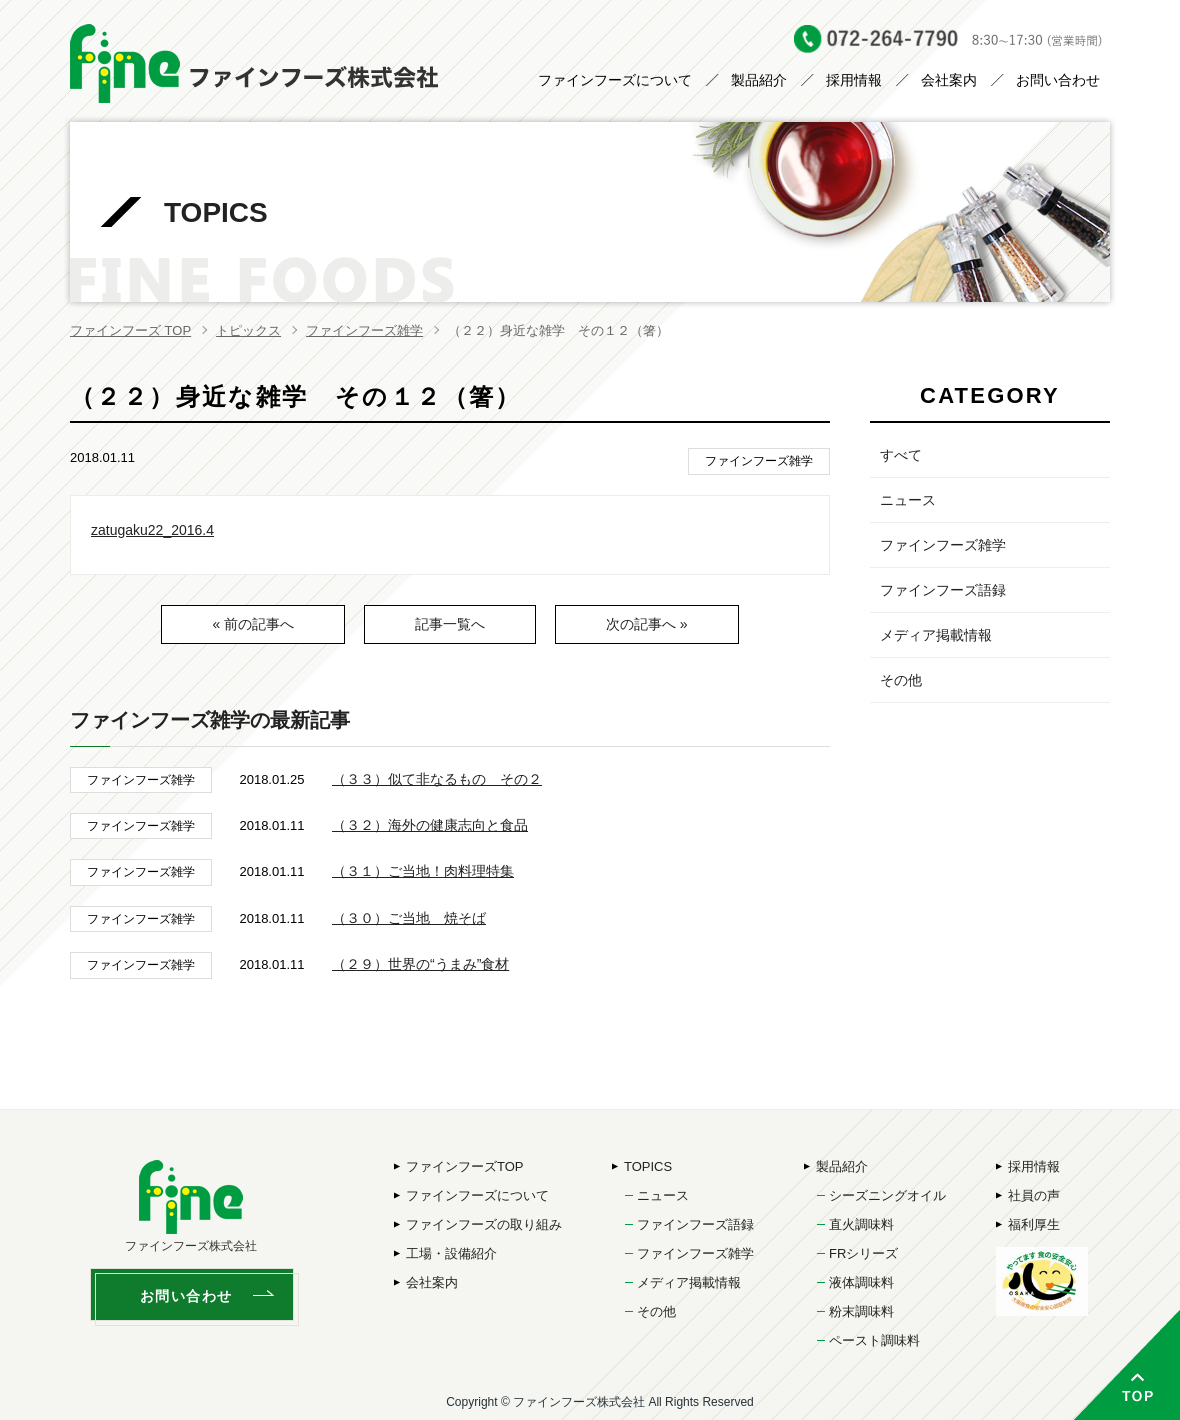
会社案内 (949, 80)
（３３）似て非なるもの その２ (437, 779)
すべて (901, 455)
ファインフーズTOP (465, 1166)
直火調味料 (861, 1224)
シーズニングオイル (887, 1195)
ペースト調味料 (874, 1340)
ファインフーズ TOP (130, 330)
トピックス (248, 330)
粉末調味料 (861, 1311)
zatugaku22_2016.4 (152, 530)
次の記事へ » (647, 624)
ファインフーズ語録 (943, 590)
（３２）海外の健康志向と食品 (430, 825)
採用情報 (854, 80)
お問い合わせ (1058, 80)
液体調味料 (861, 1282)
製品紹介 (759, 80)
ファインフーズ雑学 (364, 330)
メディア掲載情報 (936, 635)
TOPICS (648, 1166)
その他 (901, 680)
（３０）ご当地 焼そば (409, 918)
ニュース (908, 500)
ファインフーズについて (615, 80)
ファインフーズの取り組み (484, 1224)
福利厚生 (1034, 1224)
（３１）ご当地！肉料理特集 (423, 871)
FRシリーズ (863, 1253)
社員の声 (1034, 1195)
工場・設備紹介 (451, 1253)
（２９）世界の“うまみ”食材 (420, 964)
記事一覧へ (450, 624)
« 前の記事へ (253, 624)
